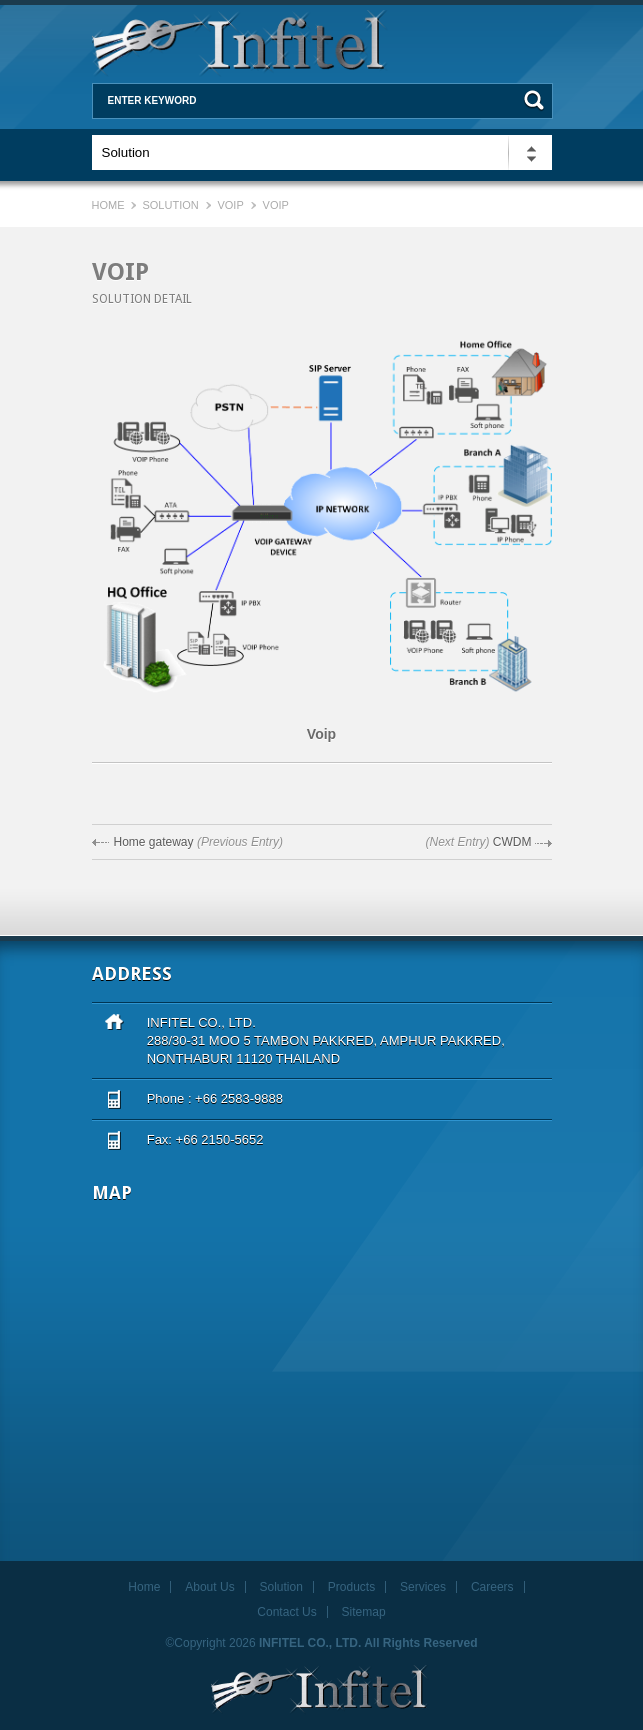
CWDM (512, 842)
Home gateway (154, 842)
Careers (492, 1587)
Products (351, 1587)
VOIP (230, 205)
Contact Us (286, 1612)
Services (423, 1587)
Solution (170, 205)
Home (110, 205)
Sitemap (364, 1612)
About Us (209, 1587)
